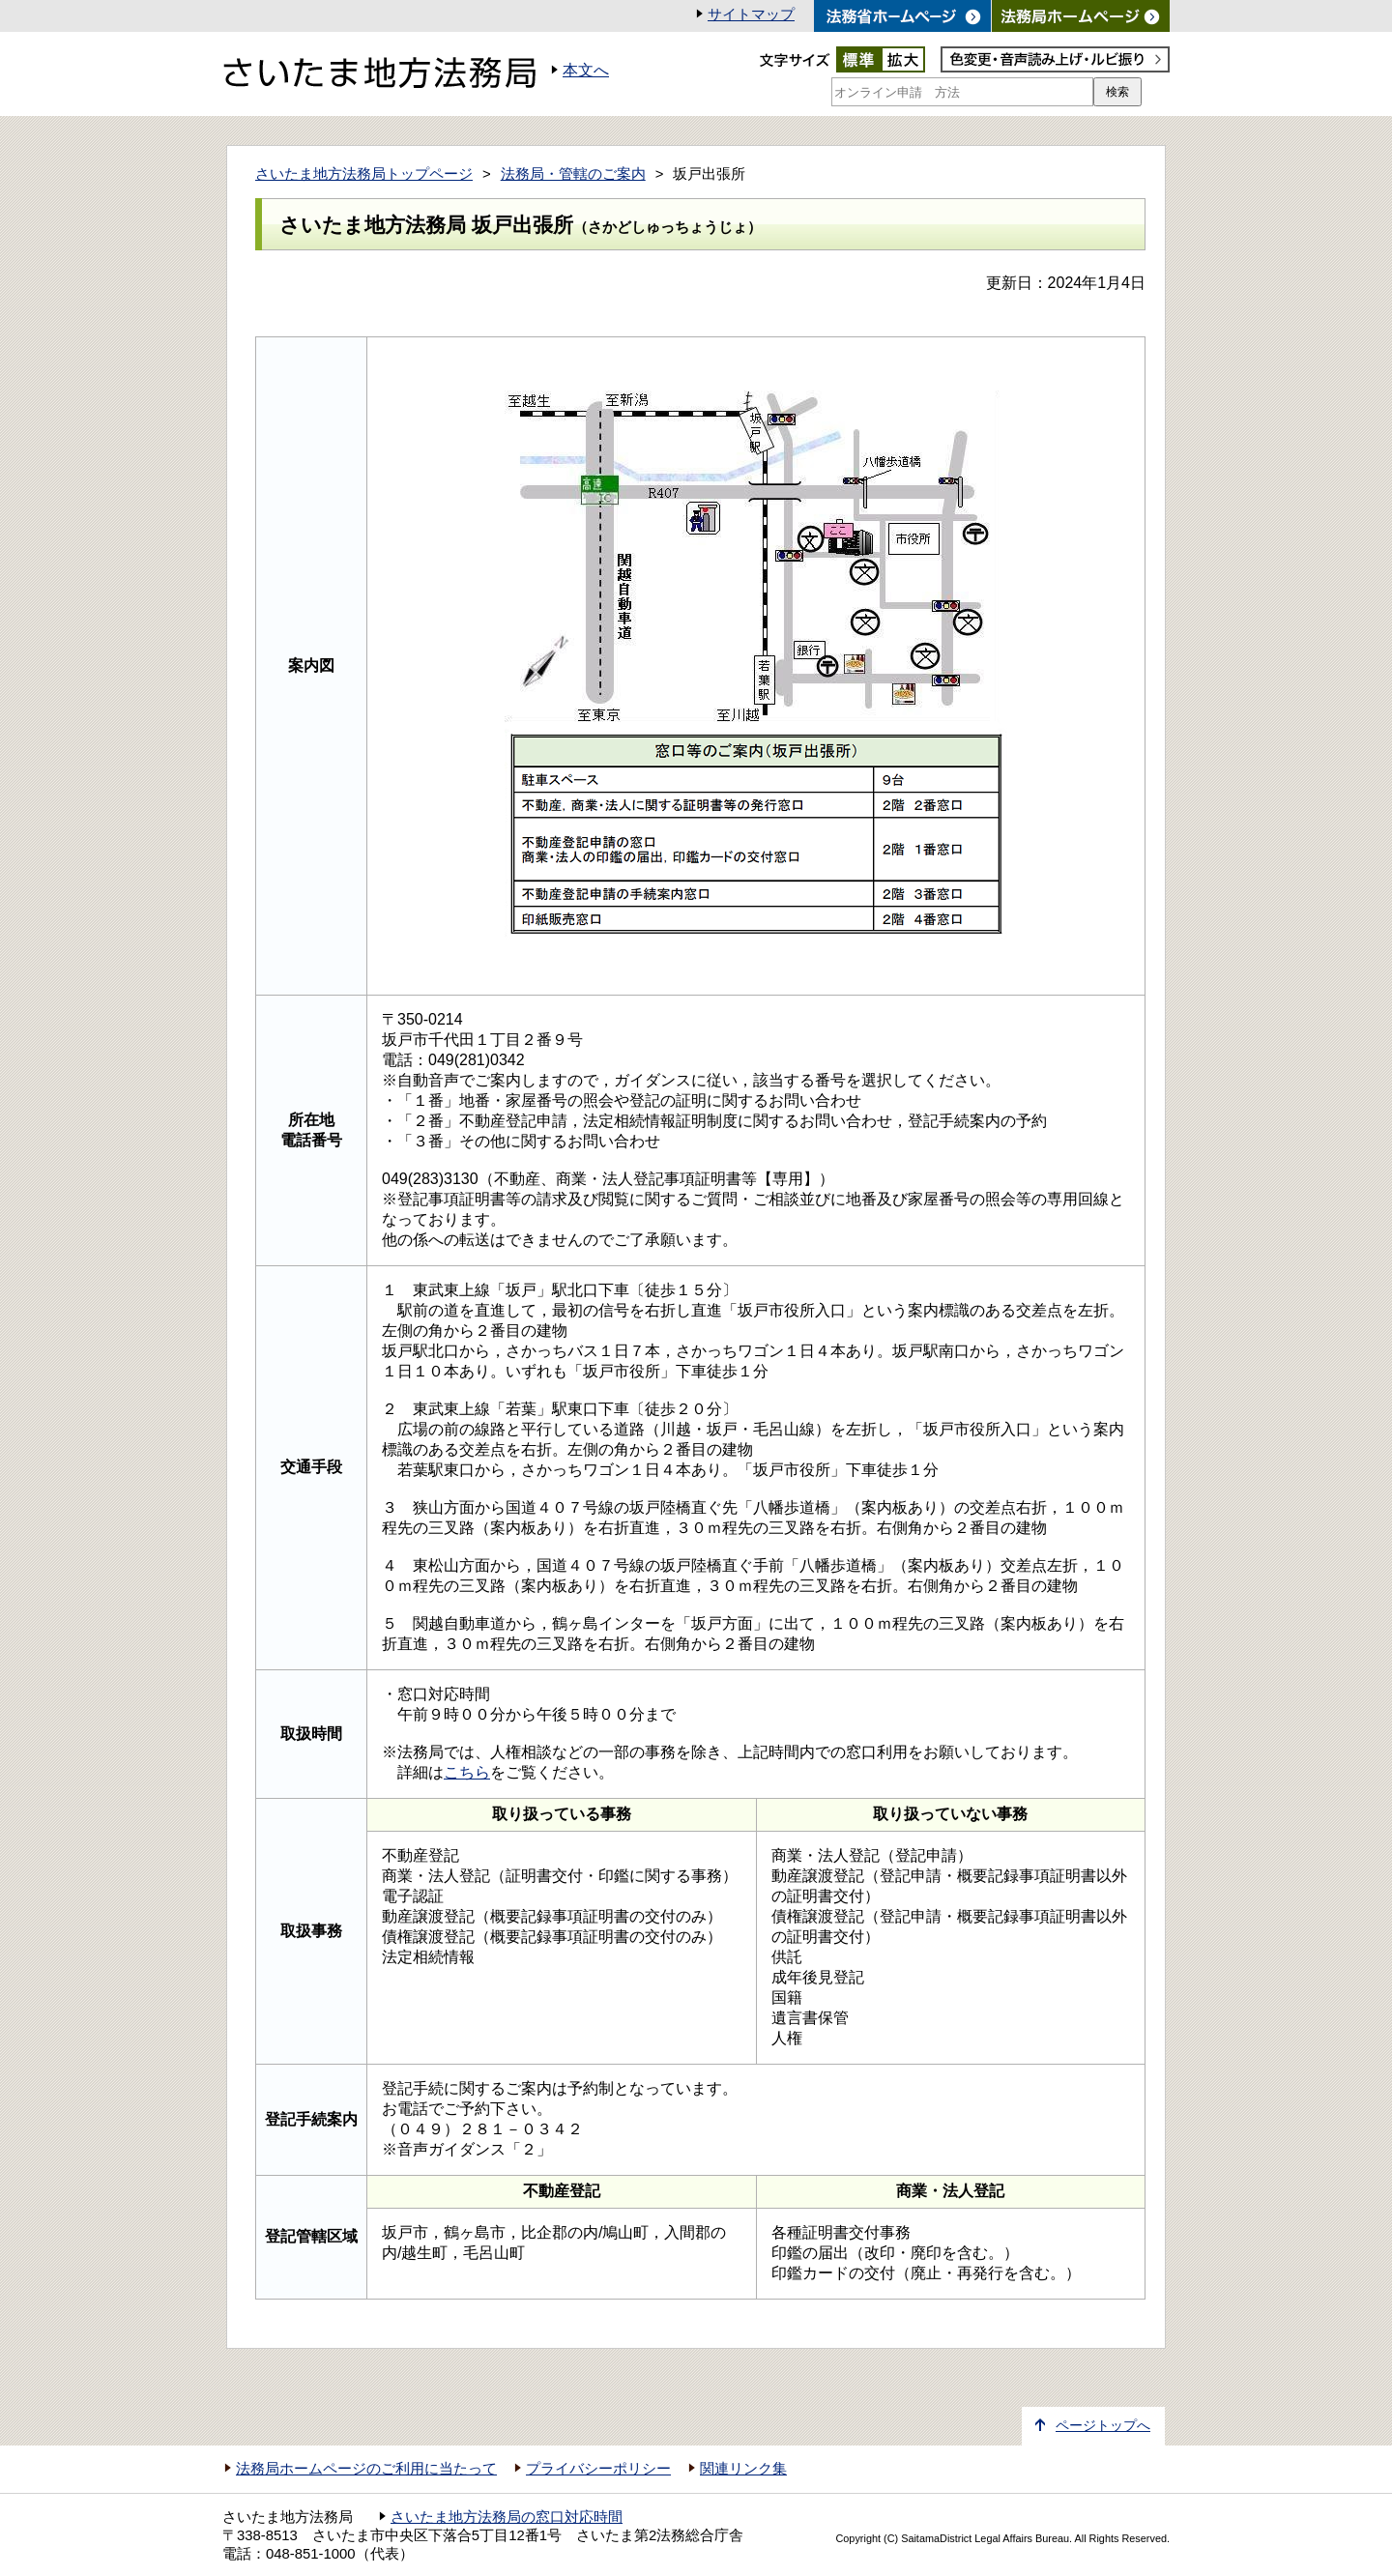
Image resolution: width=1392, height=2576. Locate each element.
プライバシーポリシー (598, 2468)
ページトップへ (1103, 2425)
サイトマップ (751, 14)
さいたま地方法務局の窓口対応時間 (507, 2517)
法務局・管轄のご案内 (573, 174)
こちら (467, 1772)
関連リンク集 (743, 2468)
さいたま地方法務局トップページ (364, 174)
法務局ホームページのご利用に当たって (366, 2468)
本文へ (586, 70)
